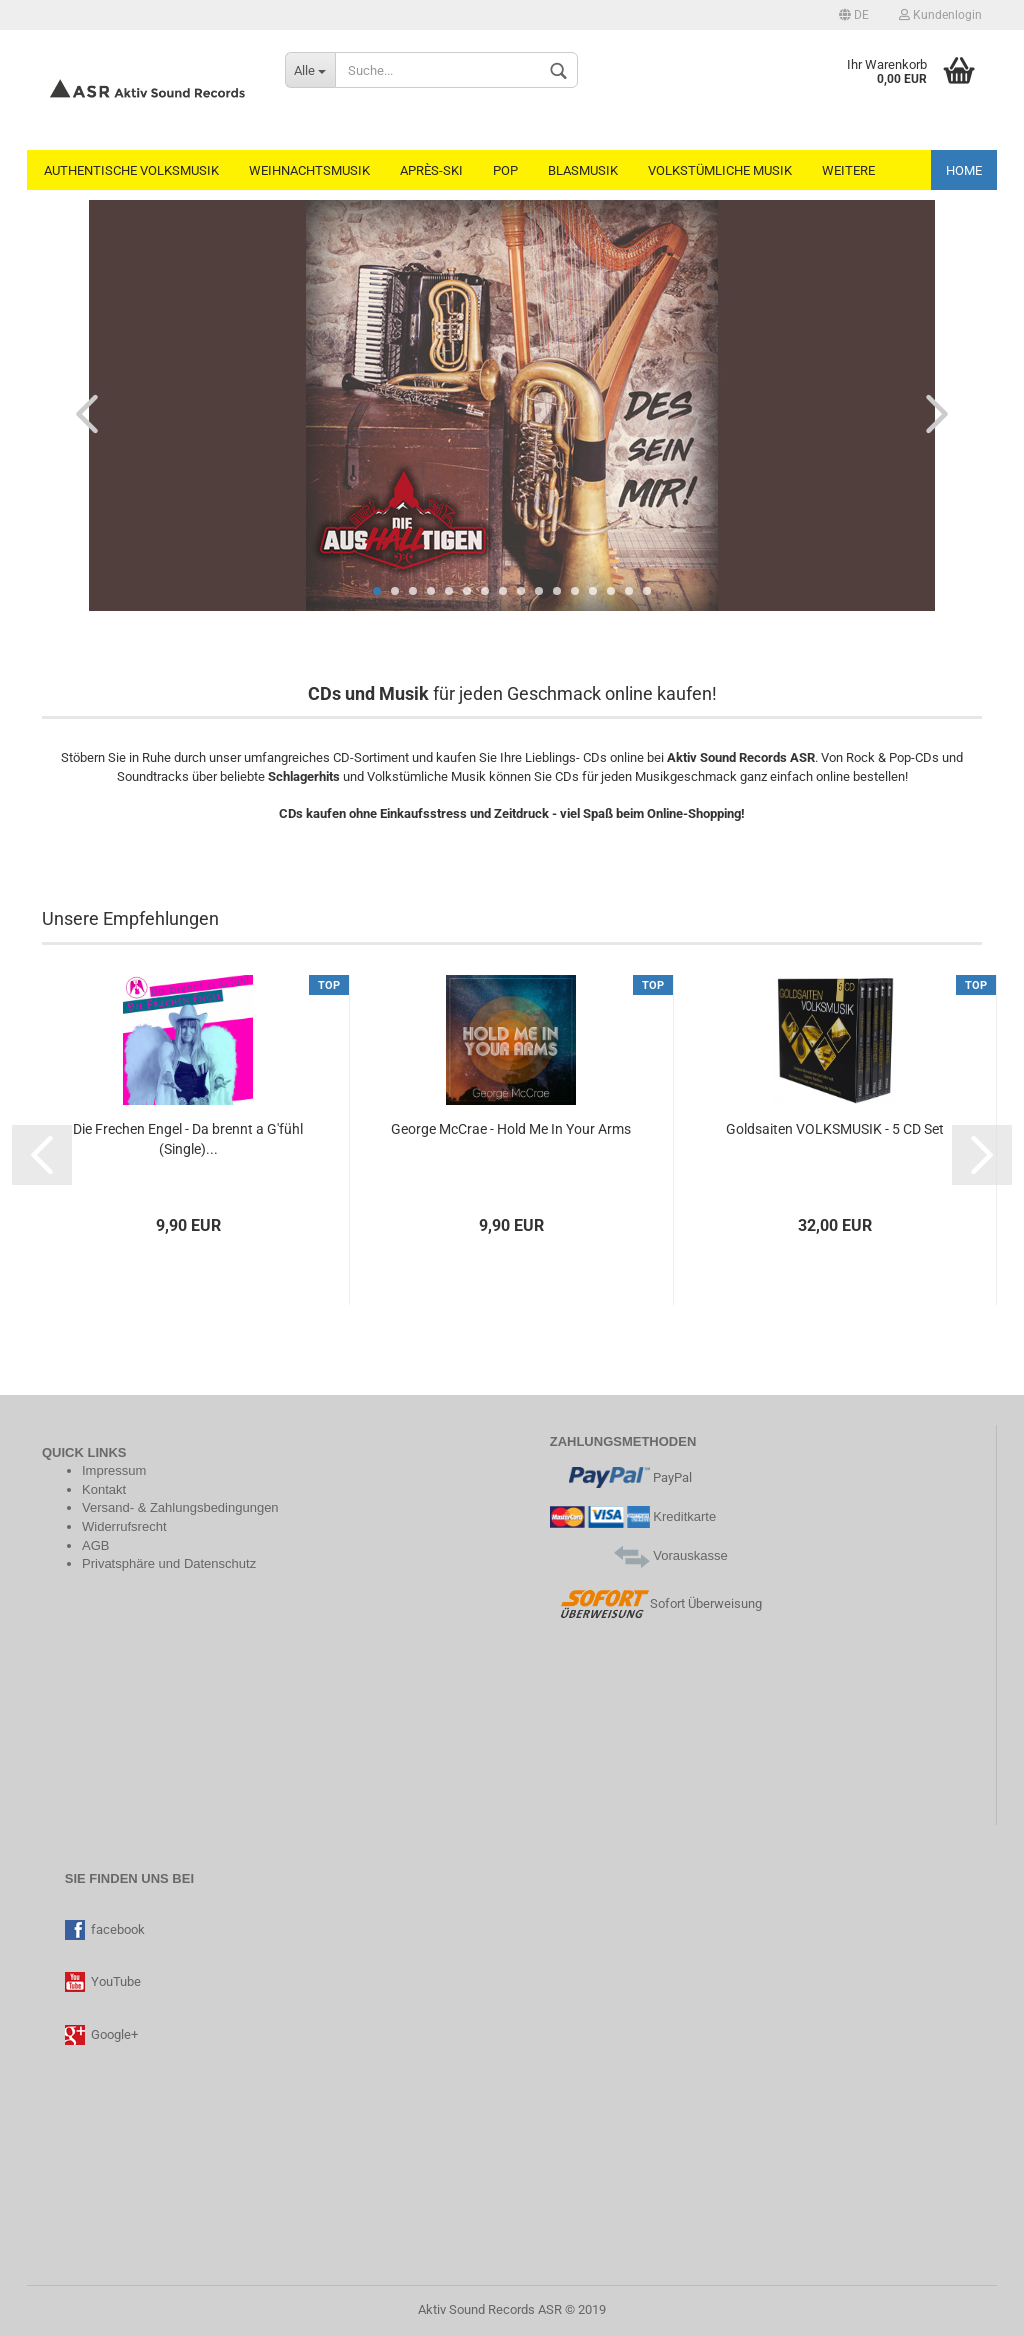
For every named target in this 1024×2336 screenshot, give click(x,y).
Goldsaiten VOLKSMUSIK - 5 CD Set (835, 1129)
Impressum (114, 1470)
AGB (95, 1545)
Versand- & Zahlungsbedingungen (180, 1507)
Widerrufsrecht (124, 1526)
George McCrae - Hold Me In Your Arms (511, 1129)
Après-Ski (431, 170)
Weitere (848, 170)
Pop (505, 170)
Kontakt (104, 1489)
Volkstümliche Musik (720, 170)
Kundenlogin (940, 15)
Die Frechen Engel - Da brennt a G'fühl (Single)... (188, 1139)
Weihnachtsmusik (309, 170)
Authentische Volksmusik (131, 170)
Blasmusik (583, 170)
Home (964, 170)
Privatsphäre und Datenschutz (169, 1563)
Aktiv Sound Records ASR (490, 2309)
